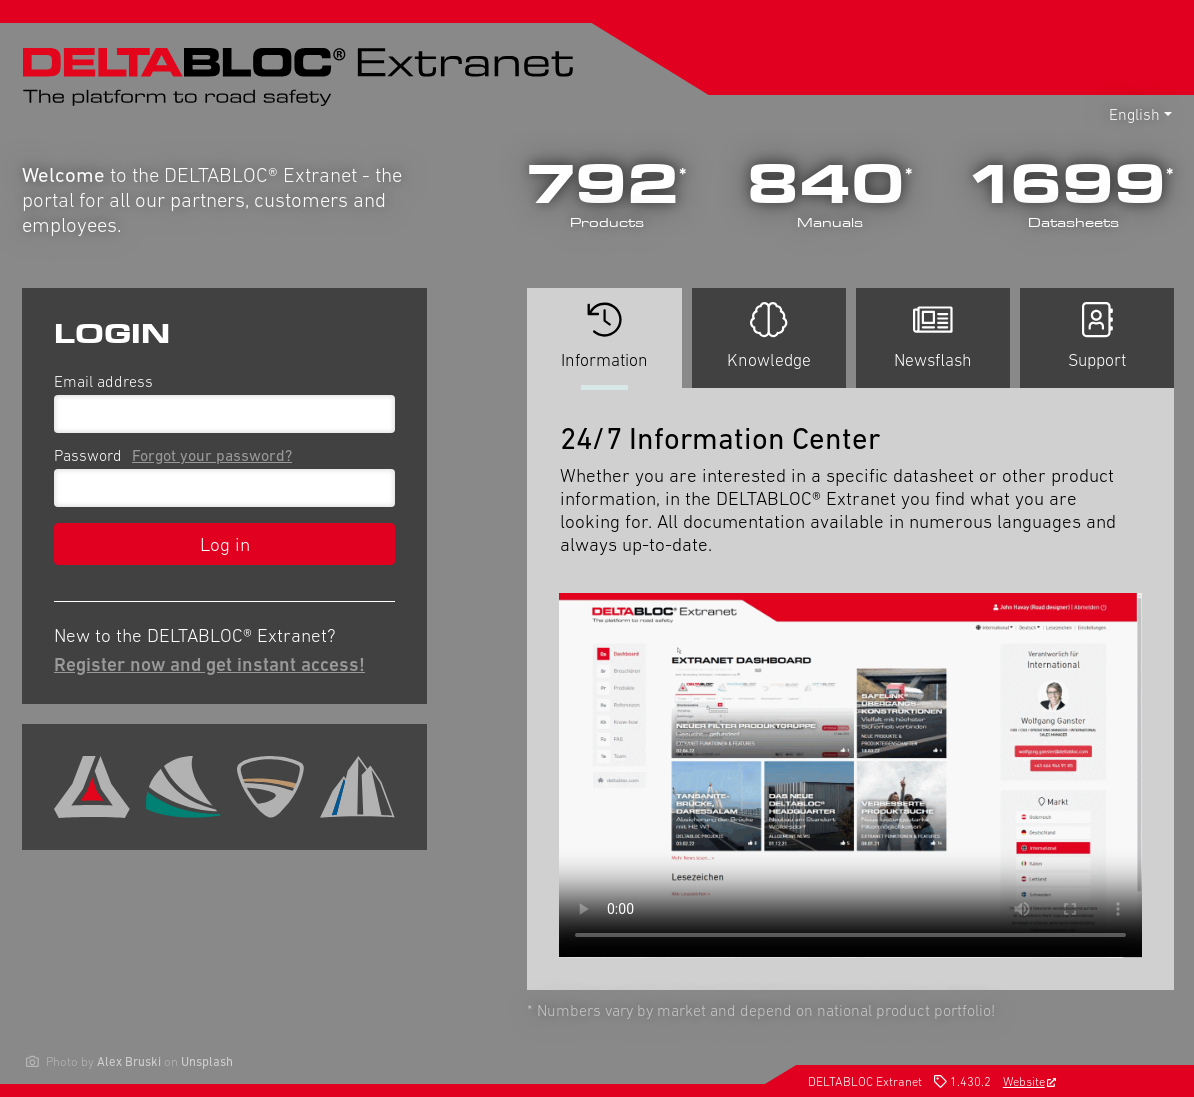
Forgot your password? (212, 455)
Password (177, 455)
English (1134, 114)
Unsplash (207, 1061)
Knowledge (769, 336)
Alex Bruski (129, 1061)
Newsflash (933, 336)
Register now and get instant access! (209, 664)
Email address (103, 381)
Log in (225, 544)
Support (1097, 336)
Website (1030, 1081)
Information (604, 344)
